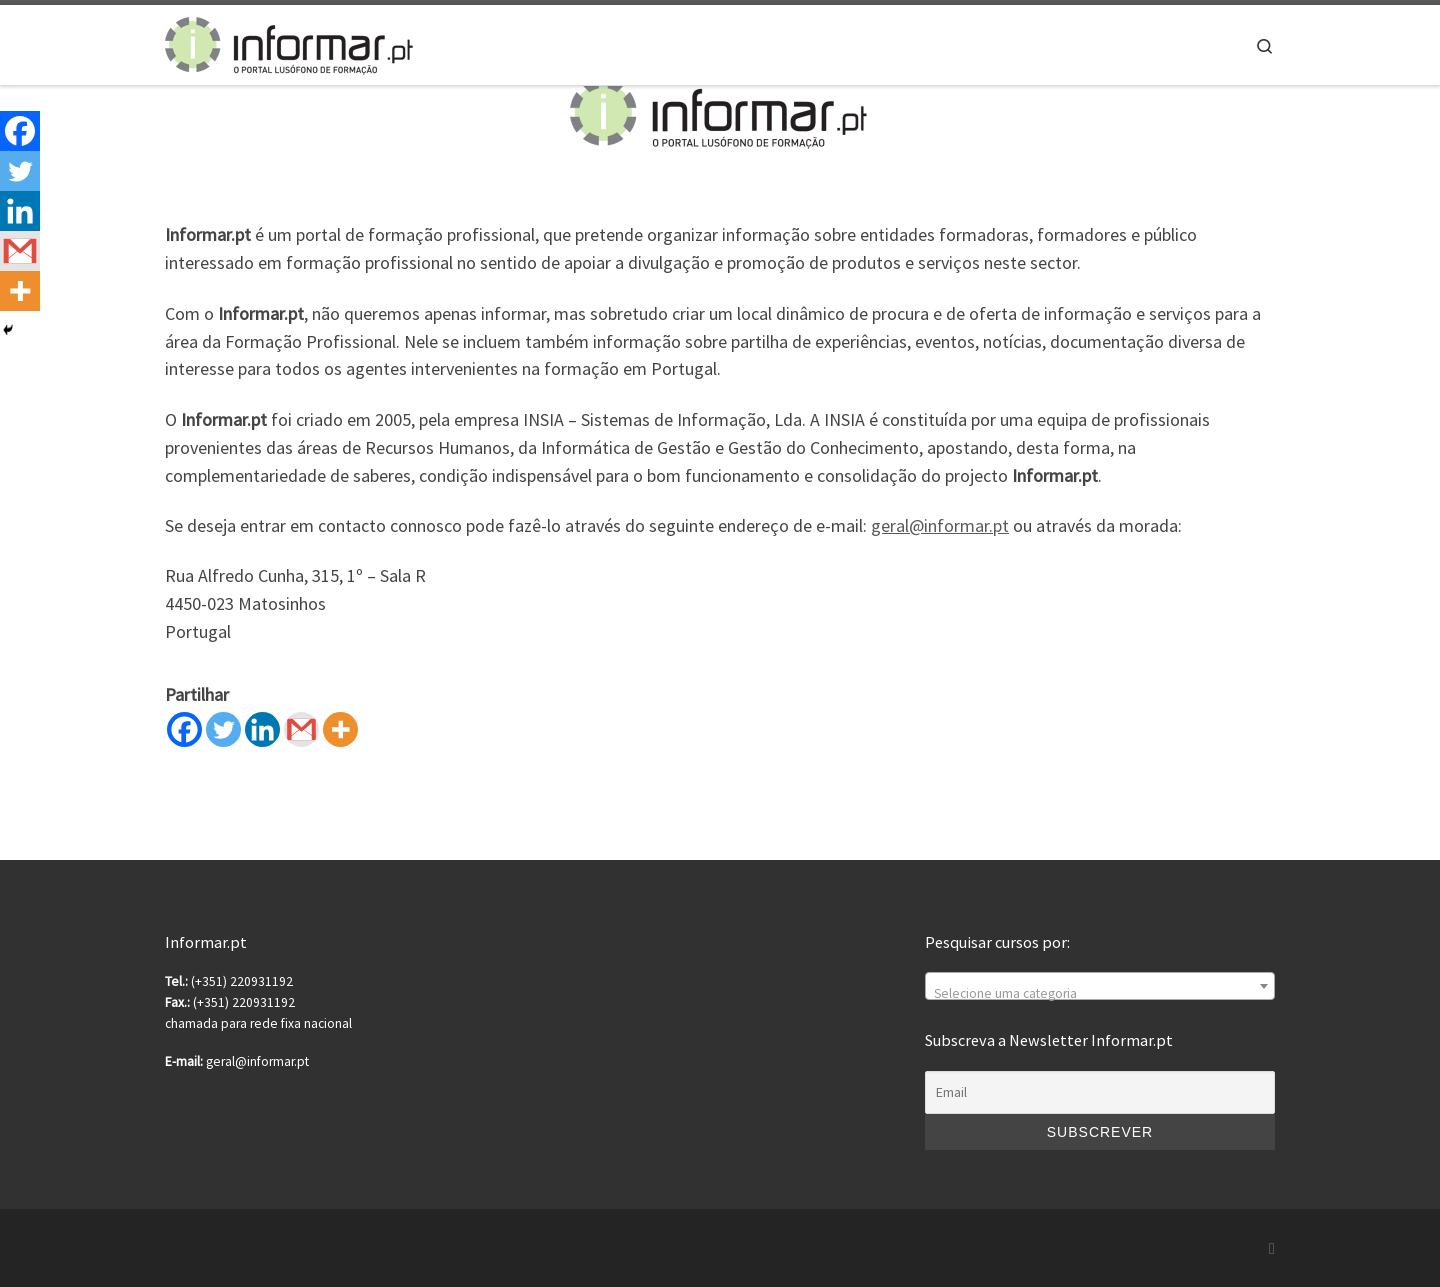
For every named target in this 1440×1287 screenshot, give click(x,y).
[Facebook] (184, 729)
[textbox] (1100, 994)
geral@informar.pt (940, 525)
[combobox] (1100, 986)
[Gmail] (301, 729)
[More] (340, 729)
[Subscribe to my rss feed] (1272, 1248)
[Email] (1100, 1093)
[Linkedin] (262, 729)
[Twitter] (223, 729)
